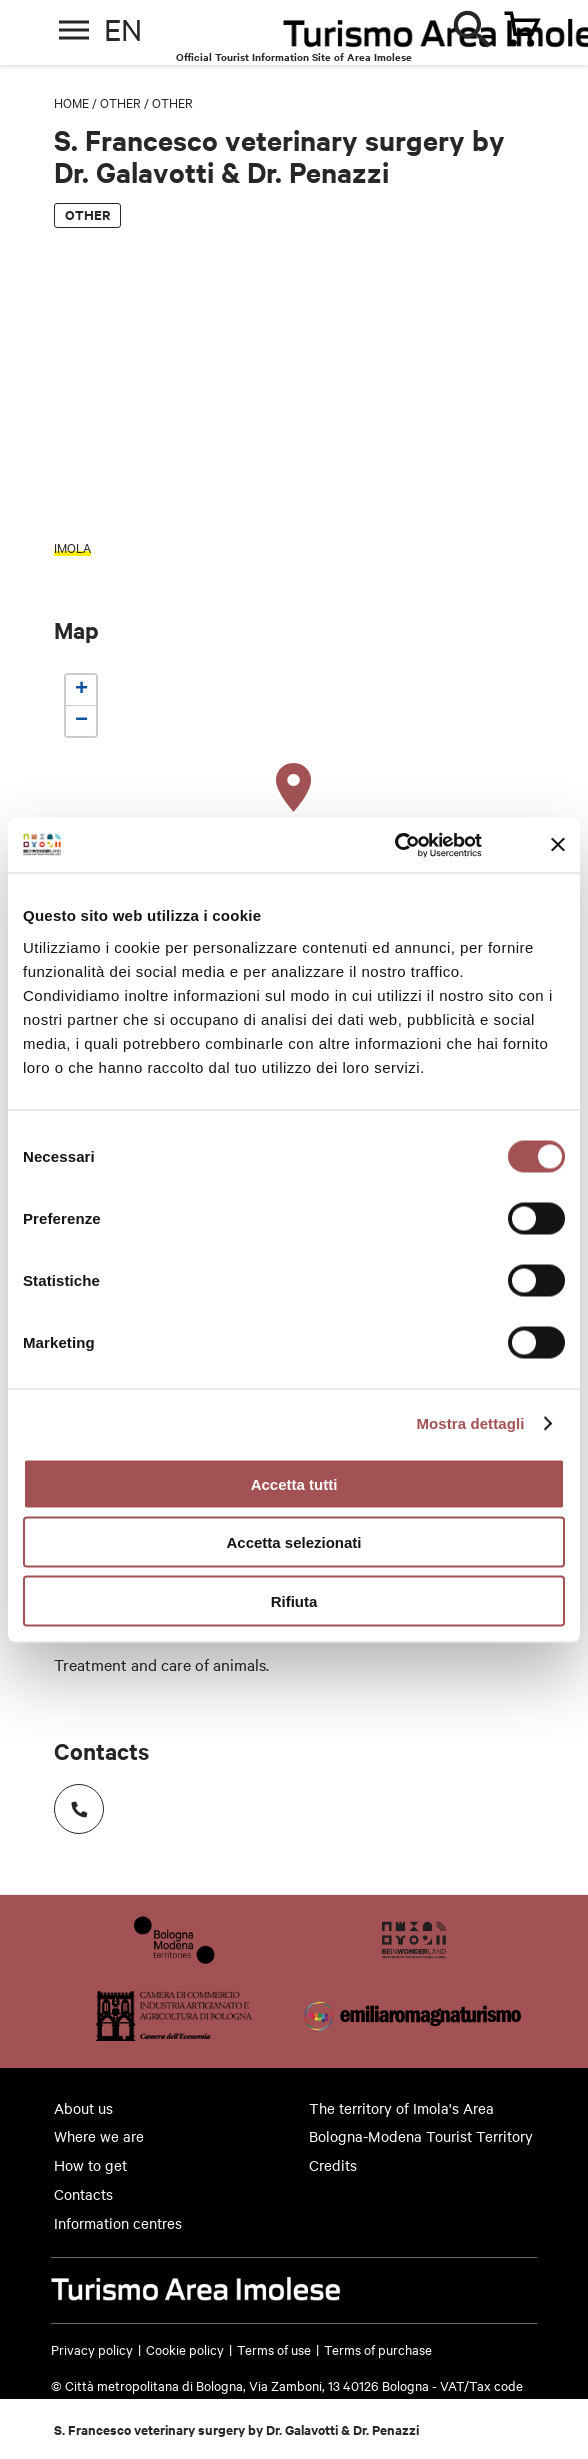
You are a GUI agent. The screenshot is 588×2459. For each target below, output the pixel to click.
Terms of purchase (378, 2349)
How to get (90, 2165)
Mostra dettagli (470, 1423)
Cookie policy (185, 2349)
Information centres (118, 2223)
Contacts (83, 2194)
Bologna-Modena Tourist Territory (421, 2136)
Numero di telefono (72, 1802)
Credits (333, 2165)
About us (83, 2108)
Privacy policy (92, 2349)
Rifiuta (294, 1600)
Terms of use (274, 2349)
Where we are (99, 2136)
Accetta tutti (294, 1483)
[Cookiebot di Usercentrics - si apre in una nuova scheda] (394, 845)
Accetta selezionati (293, 1542)
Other (120, 102)
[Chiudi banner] (558, 845)
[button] (294, 788)
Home (71, 102)
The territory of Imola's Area (401, 2108)
